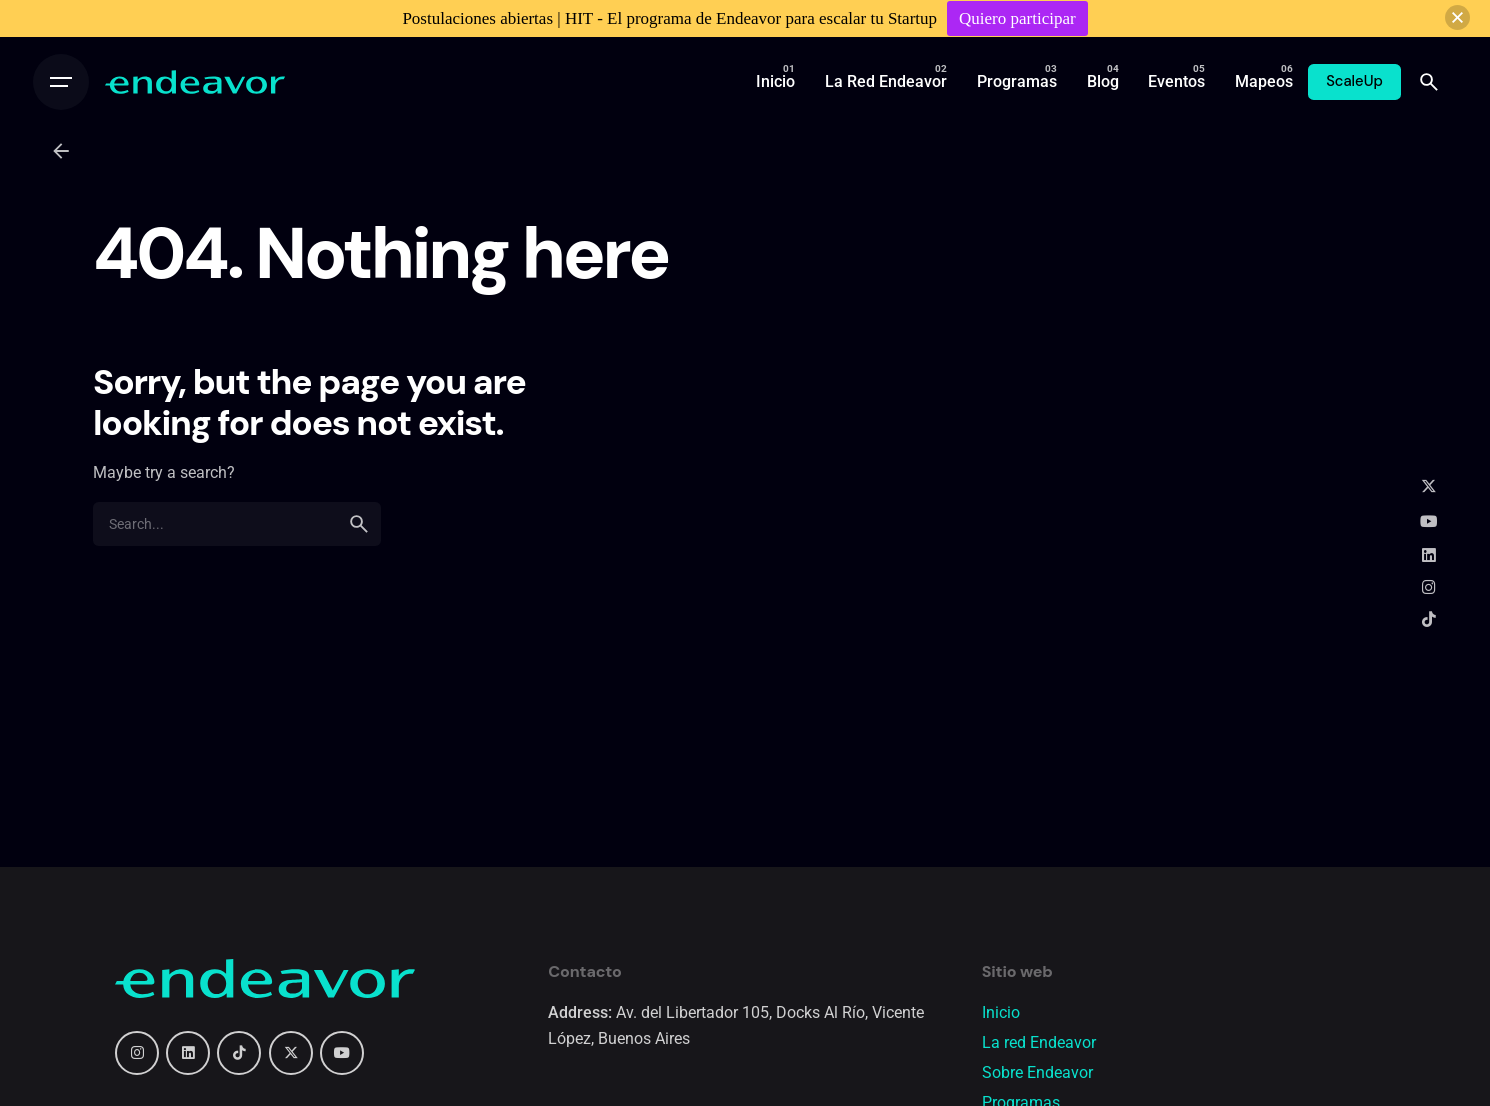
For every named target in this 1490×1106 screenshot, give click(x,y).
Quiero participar (1017, 18)
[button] (1457, 17)
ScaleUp (1354, 81)
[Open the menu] (61, 82)
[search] (359, 524)
